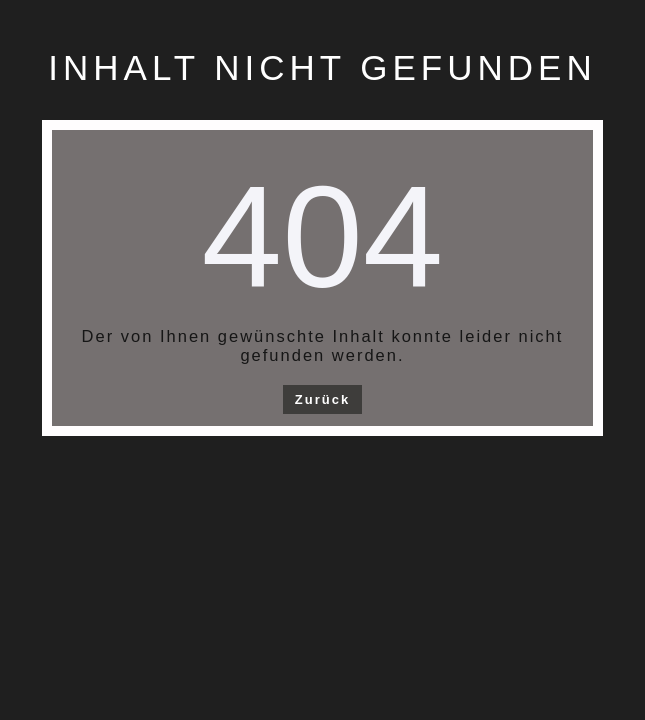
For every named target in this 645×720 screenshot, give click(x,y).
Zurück (322, 399)
